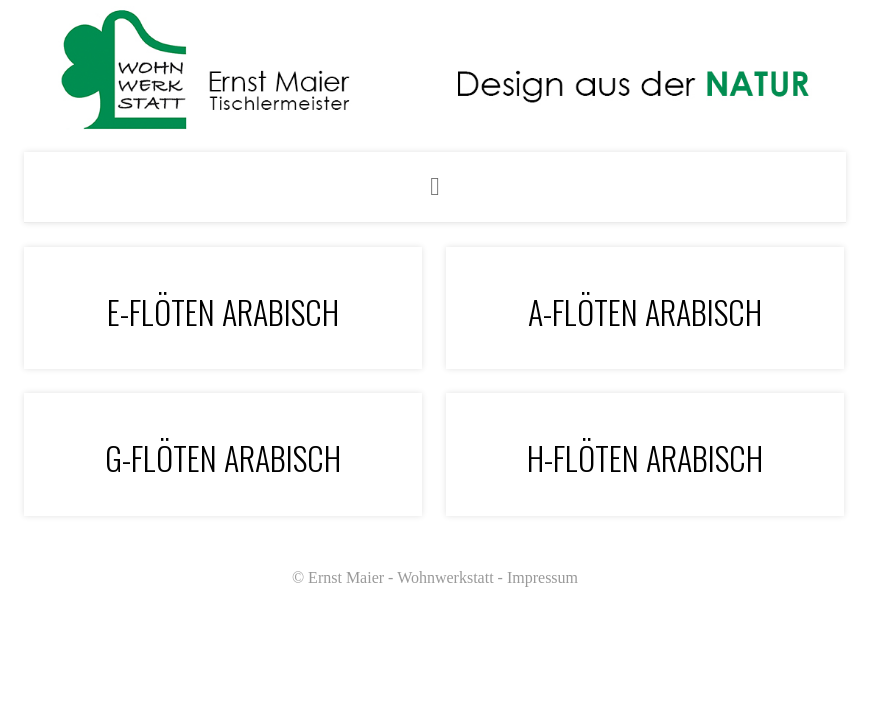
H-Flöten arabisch (645, 457)
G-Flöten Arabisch (223, 457)
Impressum (542, 577)
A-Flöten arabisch (645, 311)
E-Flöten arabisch (223, 311)
